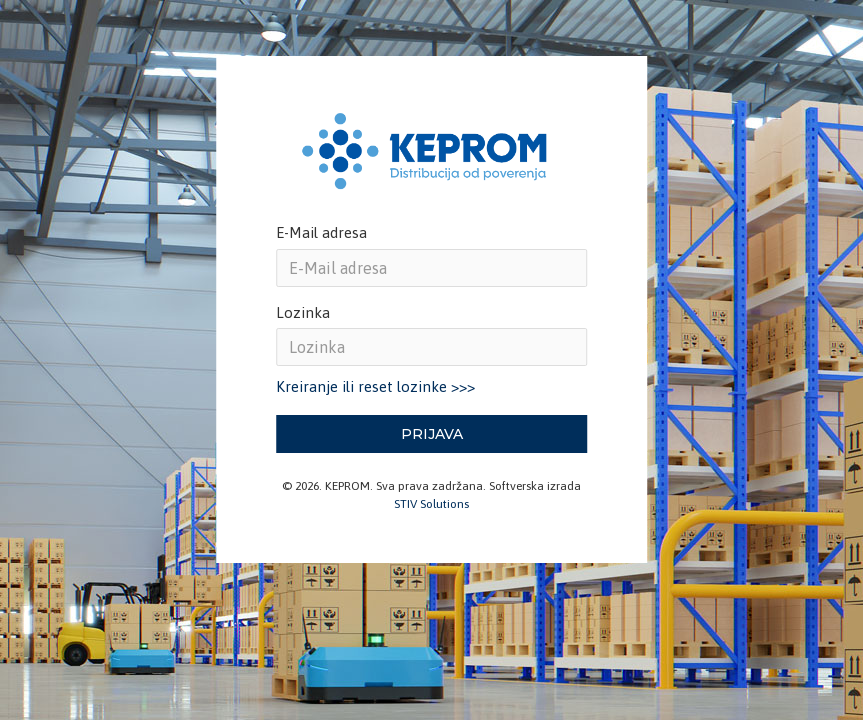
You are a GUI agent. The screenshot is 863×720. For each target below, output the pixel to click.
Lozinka (303, 312)
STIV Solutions (431, 504)
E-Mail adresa (321, 232)
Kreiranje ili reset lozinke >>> (375, 386)
